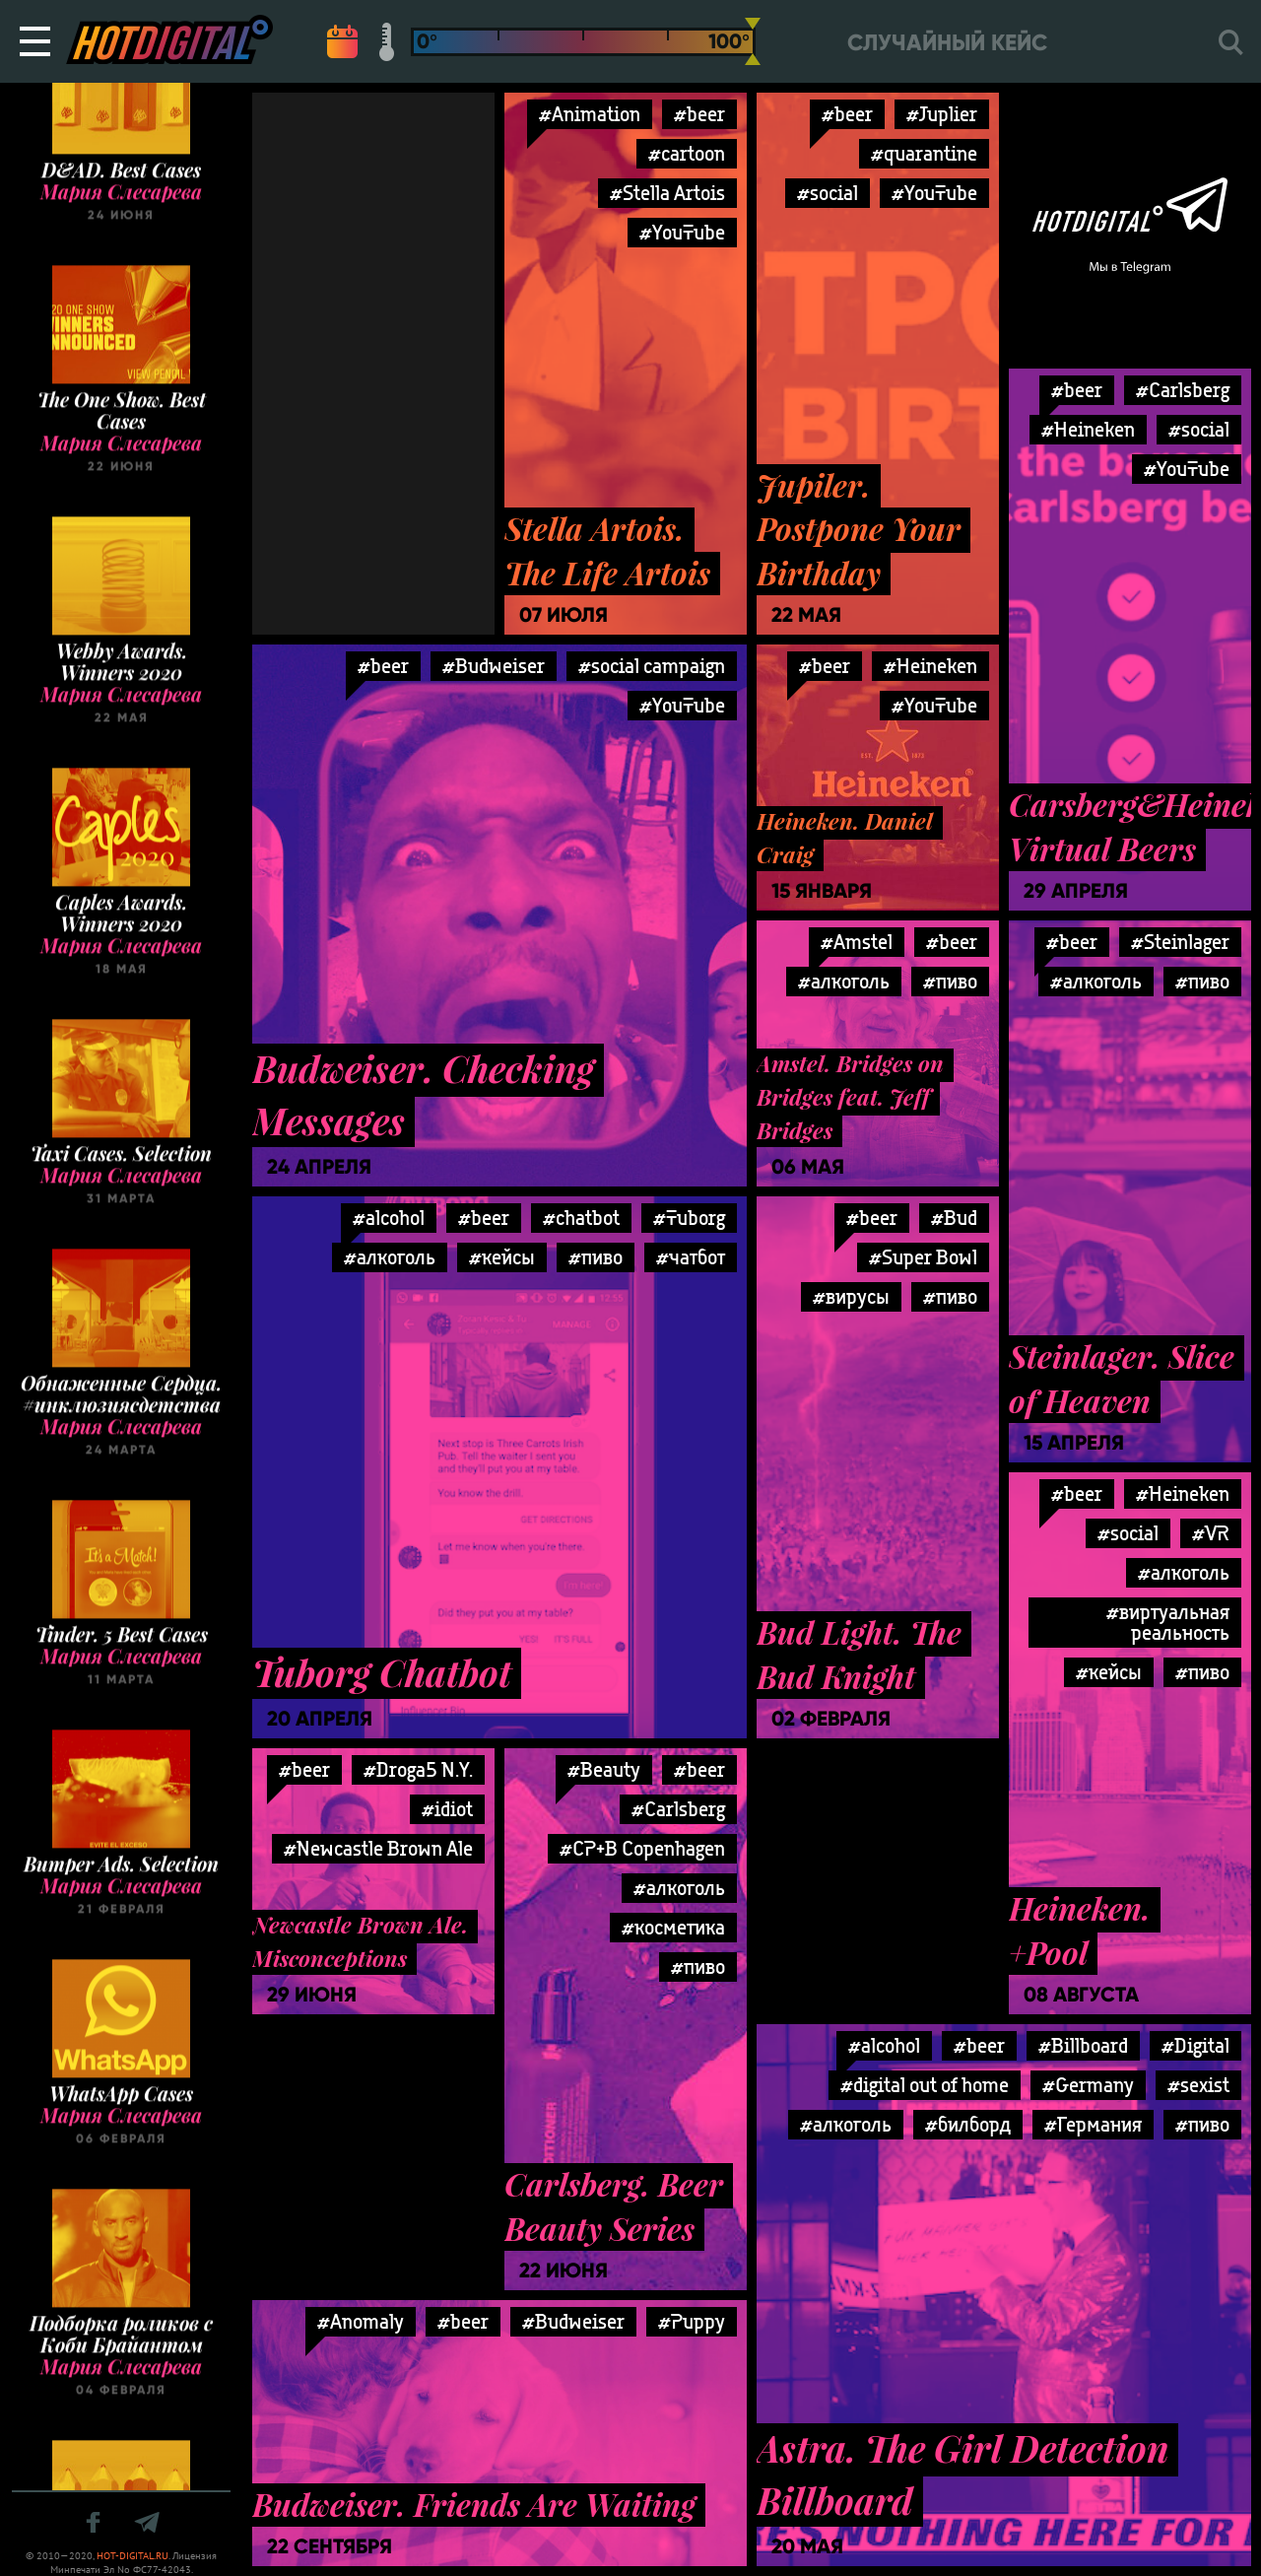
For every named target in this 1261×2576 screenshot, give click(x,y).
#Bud (954, 1217)
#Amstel (857, 941)
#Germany (1088, 2084)
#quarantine (924, 153)
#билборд (968, 2124)
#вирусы (851, 1296)
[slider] (753, 41)
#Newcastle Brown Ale (378, 1848)
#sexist (1198, 2084)
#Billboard (1083, 2045)
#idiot (447, 1809)
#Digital (1195, 2045)
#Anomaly (360, 2321)
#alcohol (389, 1217)
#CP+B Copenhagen (642, 1848)
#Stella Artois (667, 192)
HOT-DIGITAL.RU (132, 2555)
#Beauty (603, 1769)
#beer (699, 114)
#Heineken (1088, 429)
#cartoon (686, 153)
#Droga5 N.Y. (418, 1769)
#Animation (589, 114)
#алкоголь (844, 981)
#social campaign (651, 665)
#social (827, 192)
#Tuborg (689, 1217)
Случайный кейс (947, 43)
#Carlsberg (1182, 389)
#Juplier (941, 114)
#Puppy (691, 2321)
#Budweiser (493, 665)
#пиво (950, 981)
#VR (1210, 1533)
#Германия (1093, 2124)
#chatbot (581, 1217)
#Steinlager (1180, 941)
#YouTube (682, 232)
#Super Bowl (923, 1257)
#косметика (673, 1927)
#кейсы (502, 1257)
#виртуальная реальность (1167, 1622)
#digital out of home (924, 2084)
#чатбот (690, 1257)
